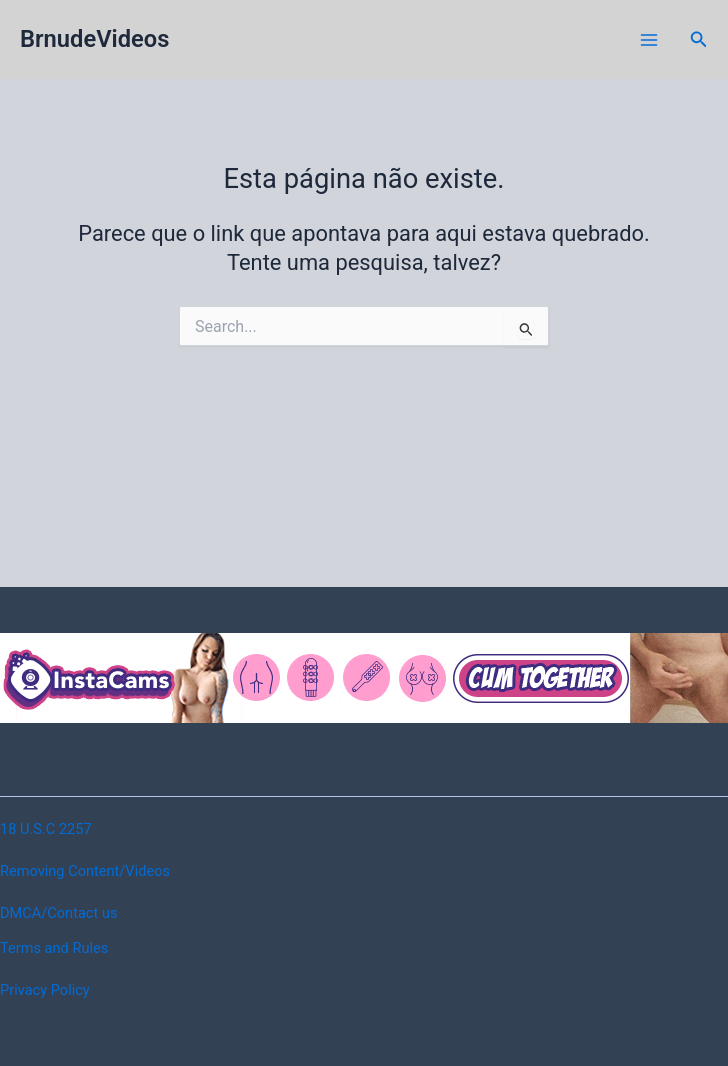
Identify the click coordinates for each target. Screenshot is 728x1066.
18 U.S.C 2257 (46, 829)
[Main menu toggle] (649, 40)
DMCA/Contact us (58, 913)
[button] (699, 39)
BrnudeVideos (94, 39)
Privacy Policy (45, 990)
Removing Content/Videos (85, 871)
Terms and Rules (54, 948)
